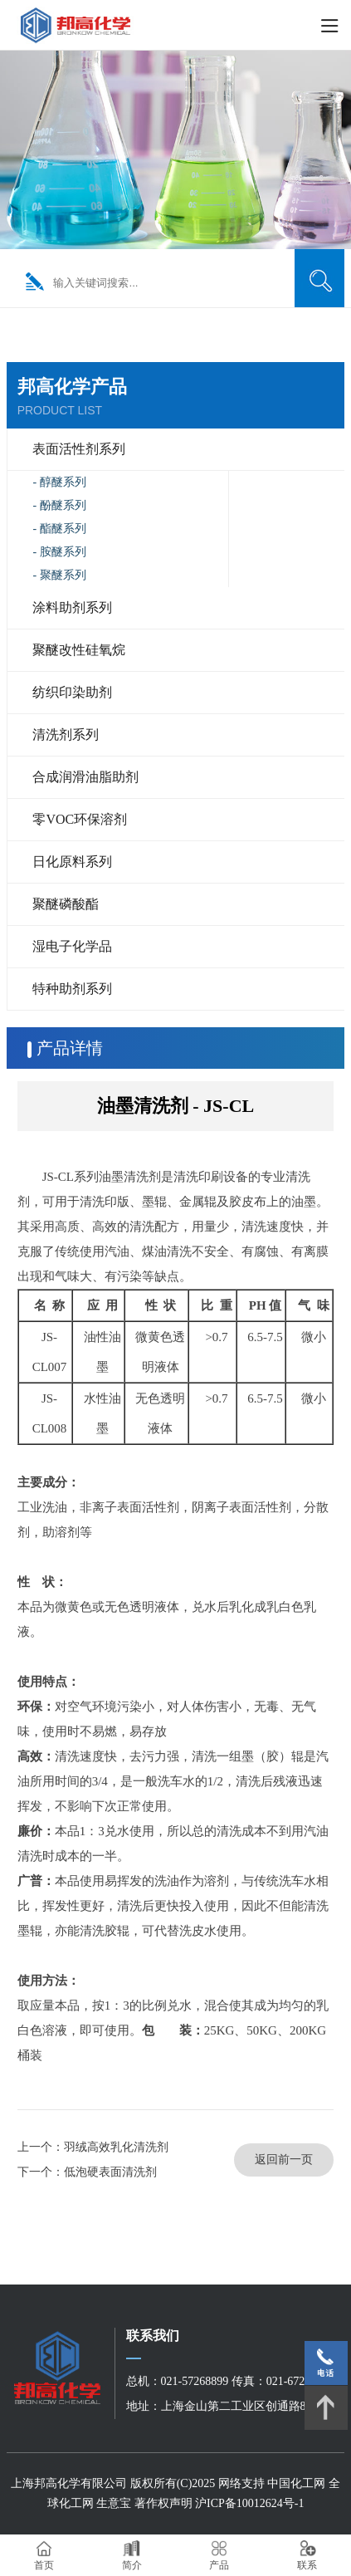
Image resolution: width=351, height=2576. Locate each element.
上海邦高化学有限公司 (69, 2483)
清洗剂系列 (65, 734)
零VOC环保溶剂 (79, 819)
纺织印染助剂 (72, 692)
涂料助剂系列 (72, 607)
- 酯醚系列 (58, 528)
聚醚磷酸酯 (65, 904)
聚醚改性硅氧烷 (78, 650)
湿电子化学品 (72, 946)
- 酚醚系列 (58, 505)
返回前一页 (284, 2159)
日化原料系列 (72, 862)
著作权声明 (165, 2503)
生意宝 (113, 2503)
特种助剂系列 (72, 989)
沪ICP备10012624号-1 (249, 2503)
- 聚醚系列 (58, 575)
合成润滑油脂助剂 (85, 777)
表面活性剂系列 (78, 449)
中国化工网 (296, 2483)
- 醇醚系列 (58, 482)
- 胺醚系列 (58, 552)
